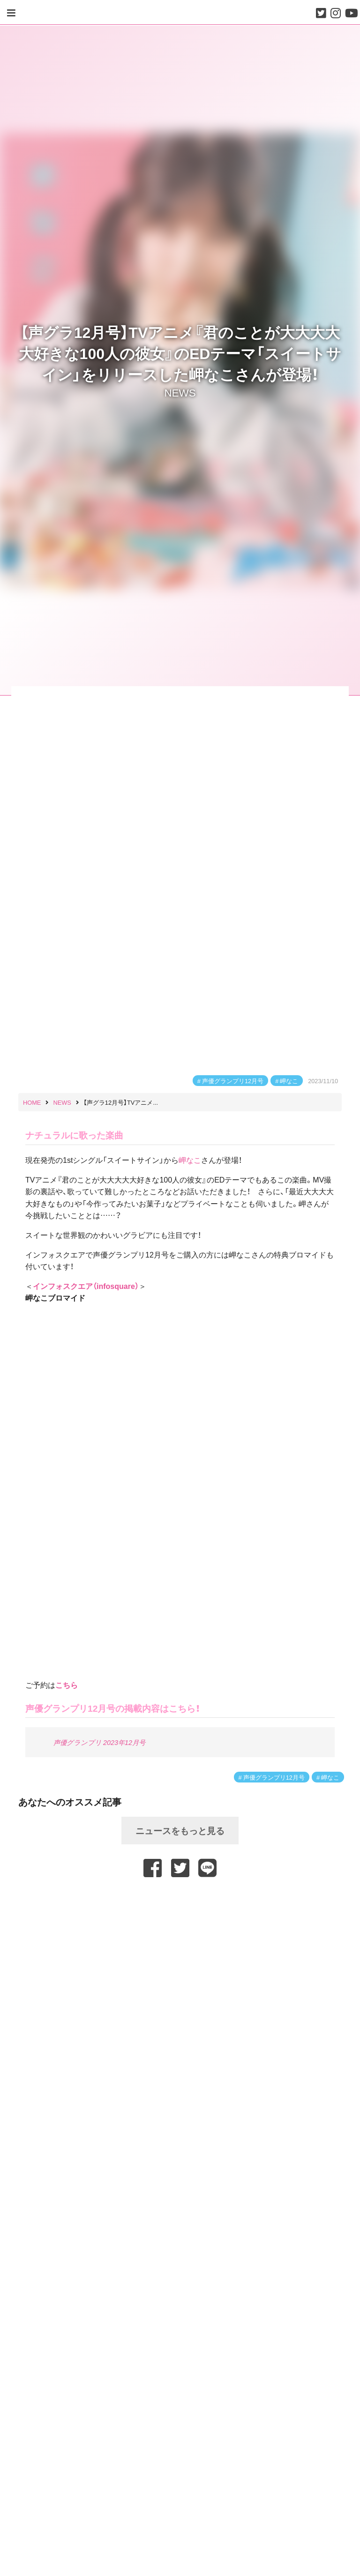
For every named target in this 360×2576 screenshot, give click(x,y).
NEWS (179, 392)
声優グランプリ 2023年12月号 (99, 1742)
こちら (66, 1684)
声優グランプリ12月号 (232, 1080)
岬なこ (289, 1080)
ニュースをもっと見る (180, 1830)
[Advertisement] (180, 1901)
